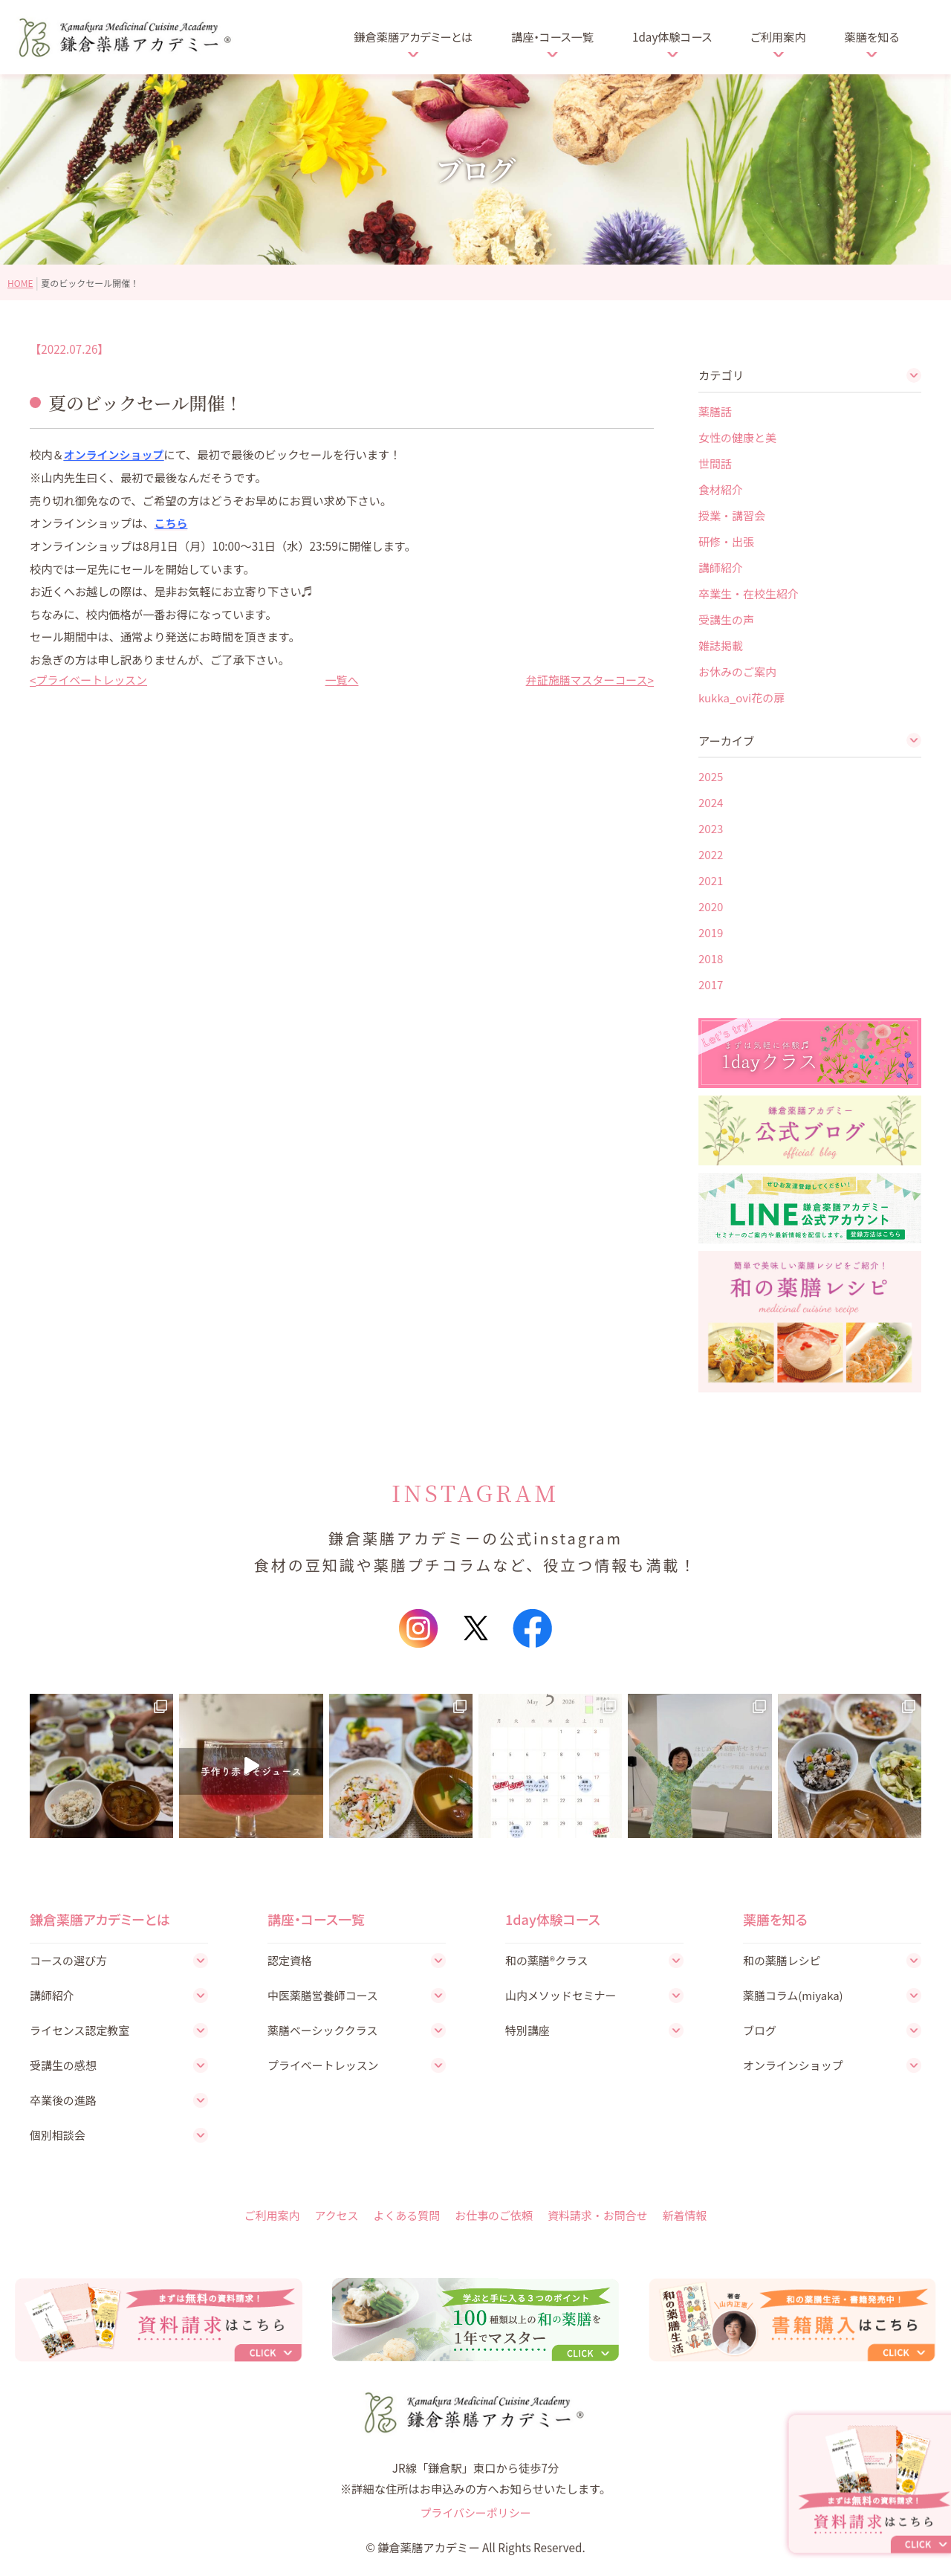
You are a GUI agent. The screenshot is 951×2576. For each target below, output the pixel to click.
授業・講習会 (731, 514)
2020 (710, 906)
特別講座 (528, 2030)
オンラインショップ (115, 454)
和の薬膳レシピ (782, 1960)
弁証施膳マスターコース (586, 679)
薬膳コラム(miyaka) (794, 1995)
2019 (710, 932)
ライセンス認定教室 (81, 2030)
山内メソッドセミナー (561, 1995)
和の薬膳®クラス (547, 1960)
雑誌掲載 (720, 645)
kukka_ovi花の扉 (741, 697)
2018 (710, 958)
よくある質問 (405, 2216)
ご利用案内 (777, 36)
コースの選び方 (69, 1960)
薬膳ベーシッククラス (323, 2030)
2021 (710, 880)
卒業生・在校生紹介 (748, 593)
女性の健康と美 (737, 436)
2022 (710, 854)
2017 (710, 984)
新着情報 (687, 2216)
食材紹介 (720, 488)
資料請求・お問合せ (599, 2216)
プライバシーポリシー (475, 2516)
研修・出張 (726, 540)
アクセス (334, 2216)
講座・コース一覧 (552, 36)
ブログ (760, 2030)
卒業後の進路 (63, 2101)
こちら (172, 522)
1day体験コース (672, 36)
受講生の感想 (63, 2066)
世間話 (715, 462)
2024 (710, 802)
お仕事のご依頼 (494, 2216)
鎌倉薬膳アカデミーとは (413, 36)
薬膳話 (715, 410)
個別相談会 (58, 2137)
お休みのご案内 (737, 671)
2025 (710, 776)
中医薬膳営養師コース (323, 1995)
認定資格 (290, 1960)
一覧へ (342, 679)
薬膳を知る (872, 36)
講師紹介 (720, 567)
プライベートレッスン (92, 679)
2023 (710, 828)
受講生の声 (726, 619)
